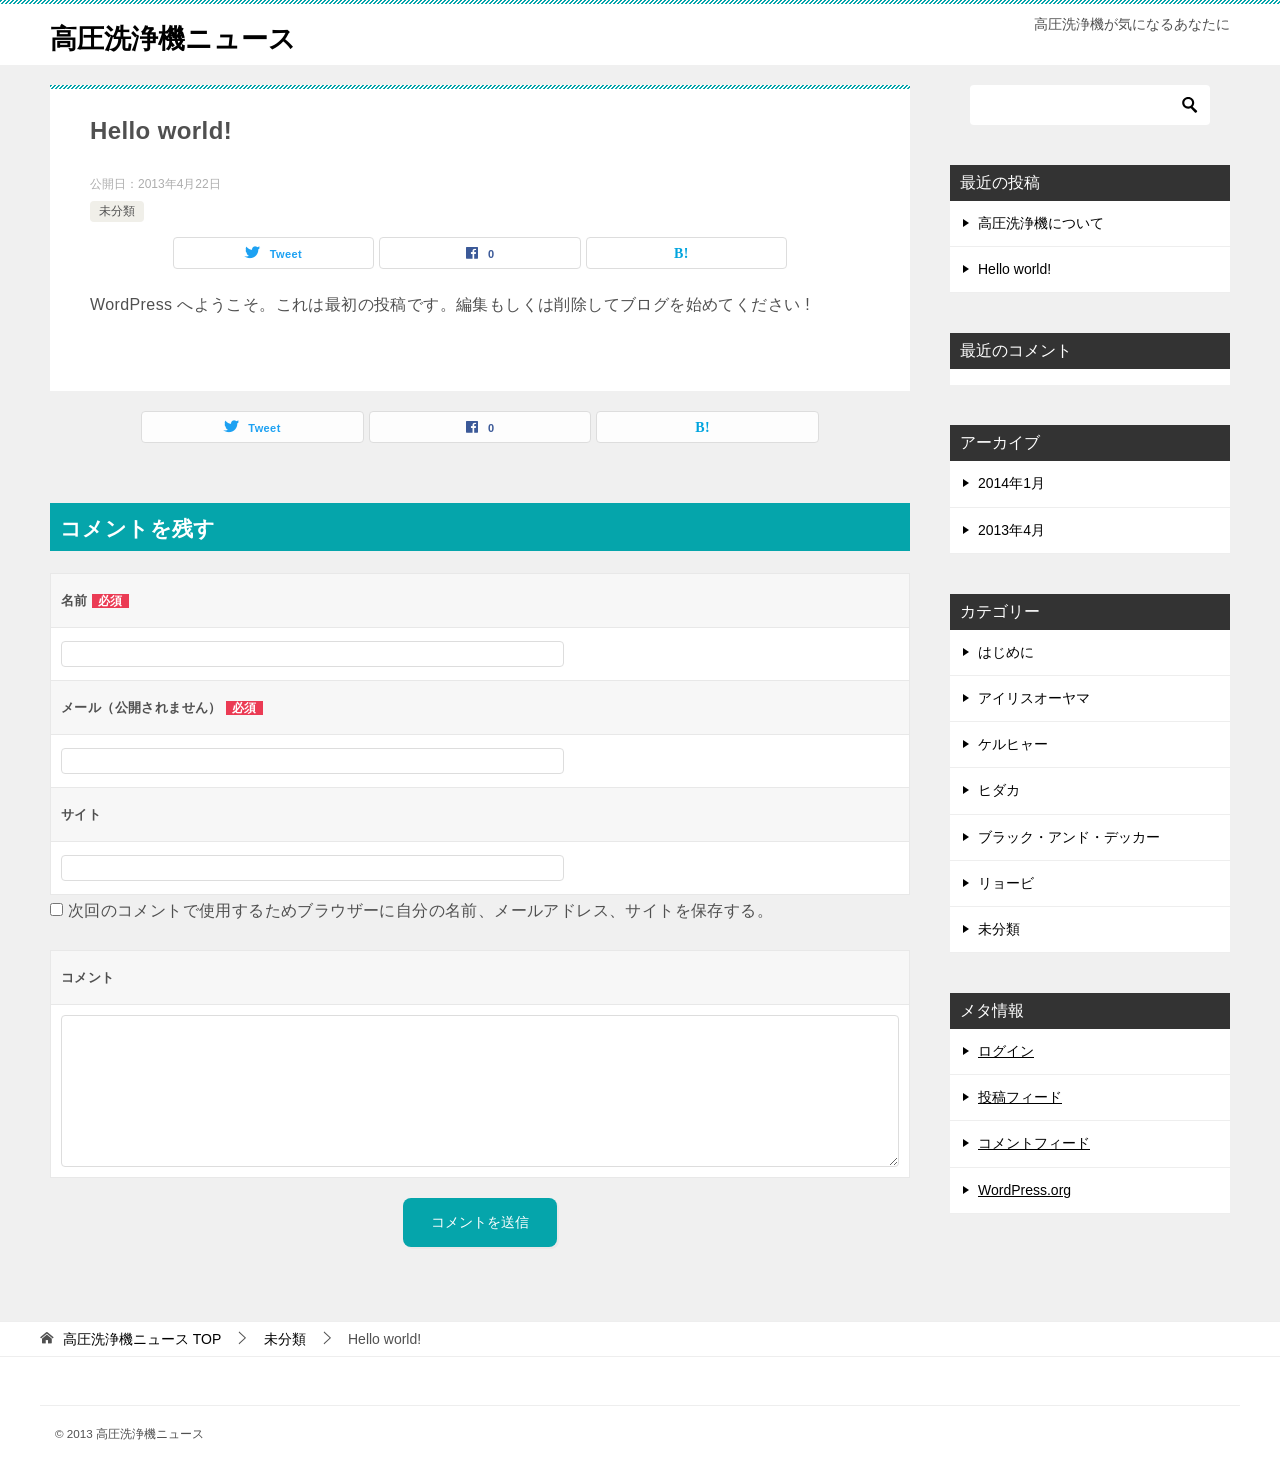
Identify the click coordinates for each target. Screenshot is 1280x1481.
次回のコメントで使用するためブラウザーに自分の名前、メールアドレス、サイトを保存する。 (420, 910)
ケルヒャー (1013, 744)
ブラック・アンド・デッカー (1069, 837)
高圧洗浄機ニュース (186, 34)
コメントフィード (1034, 1143)
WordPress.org (1024, 1190)
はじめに (1006, 652)
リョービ (1006, 883)
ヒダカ (999, 790)
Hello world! (1014, 269)
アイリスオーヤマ (1034, 698)
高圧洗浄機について (1041, 223)
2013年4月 (1011, 530)
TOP (142, 1339)
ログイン (1006, 1051)
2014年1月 (1011, 483)
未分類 (117, 211)
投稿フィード (1020, 1097)
